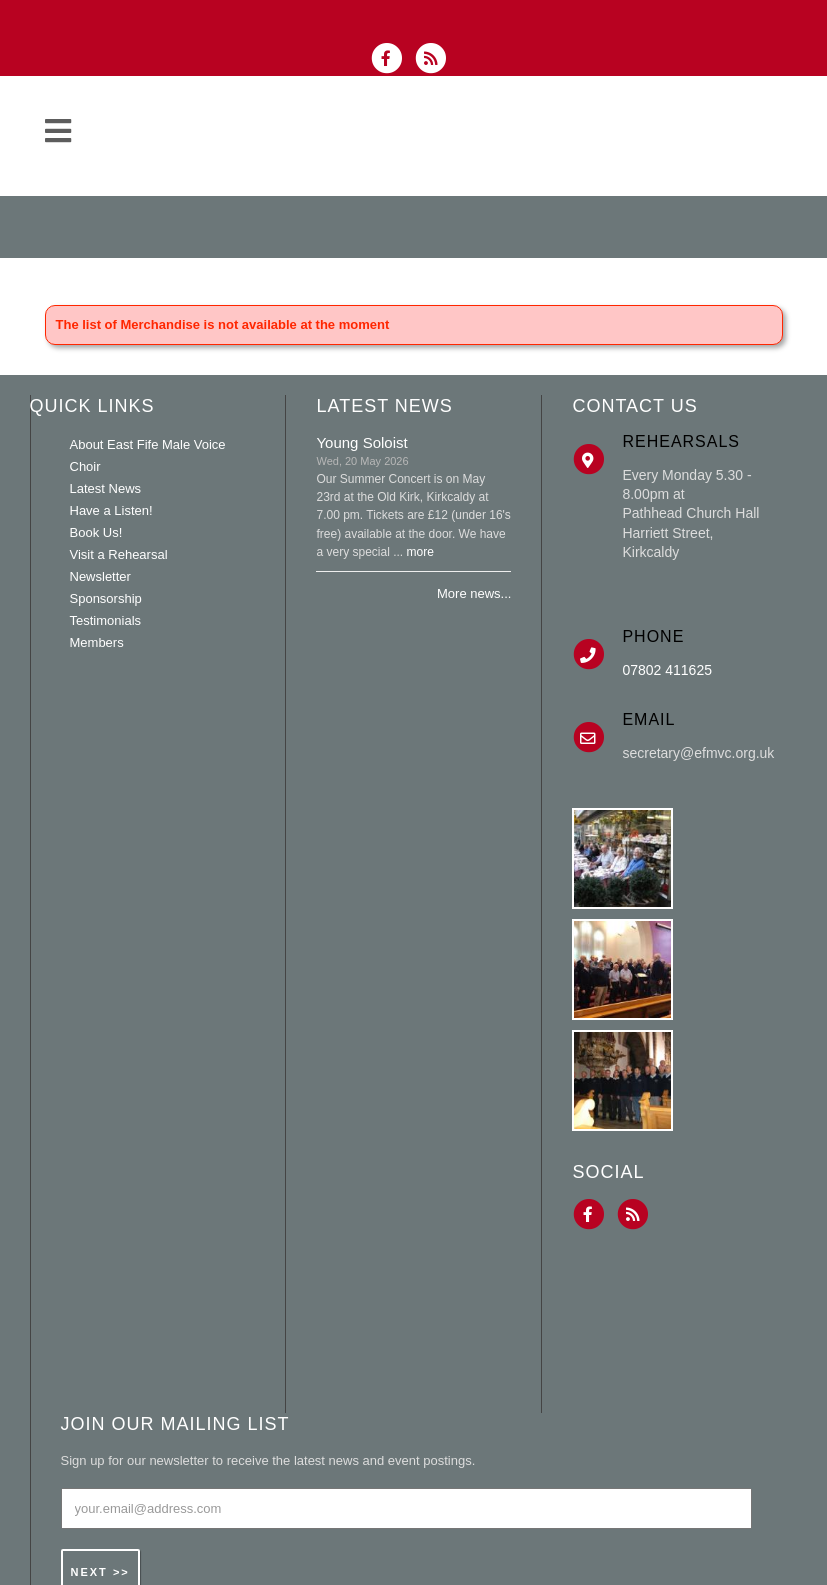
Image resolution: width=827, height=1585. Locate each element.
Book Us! (96, 532)
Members (97, 642)
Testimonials (106, 620)
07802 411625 (667, 670)
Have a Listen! (111, 510)
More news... (474, 593)
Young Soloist (361, 442)
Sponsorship (106, 598)
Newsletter (100, 576)
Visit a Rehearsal (119, 554)
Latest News (106, 488)
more (420, 552)
